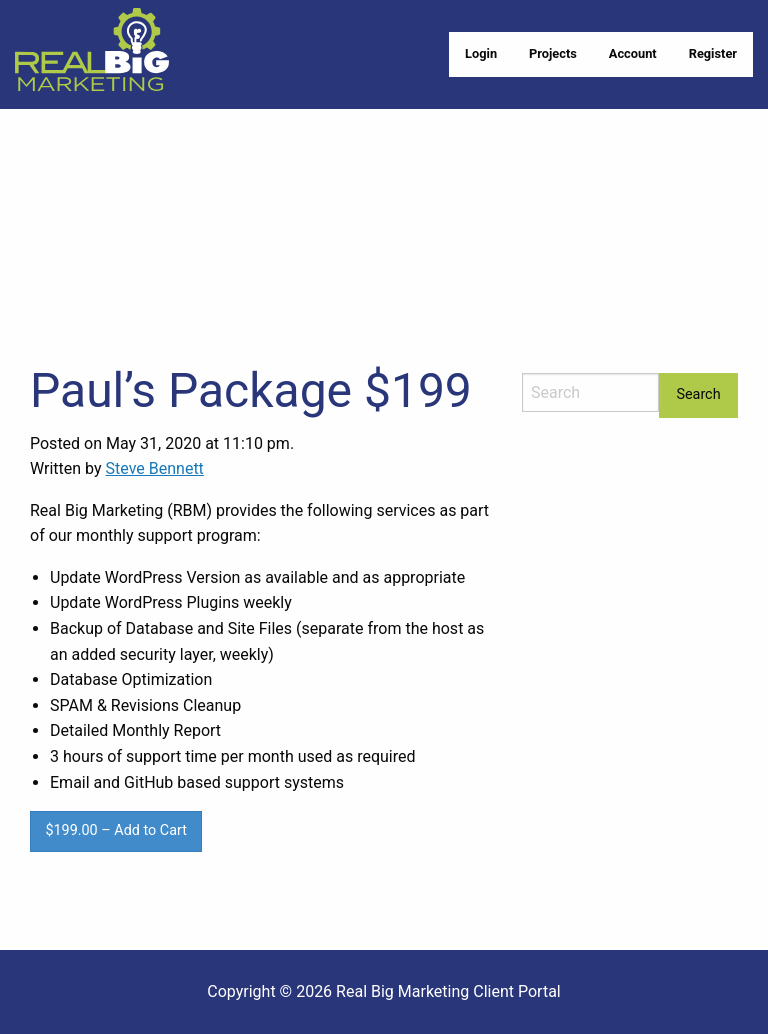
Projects (553, 53)
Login (481, 53)
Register (713, 53)
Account (633, 53)
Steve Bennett (155, 468)
